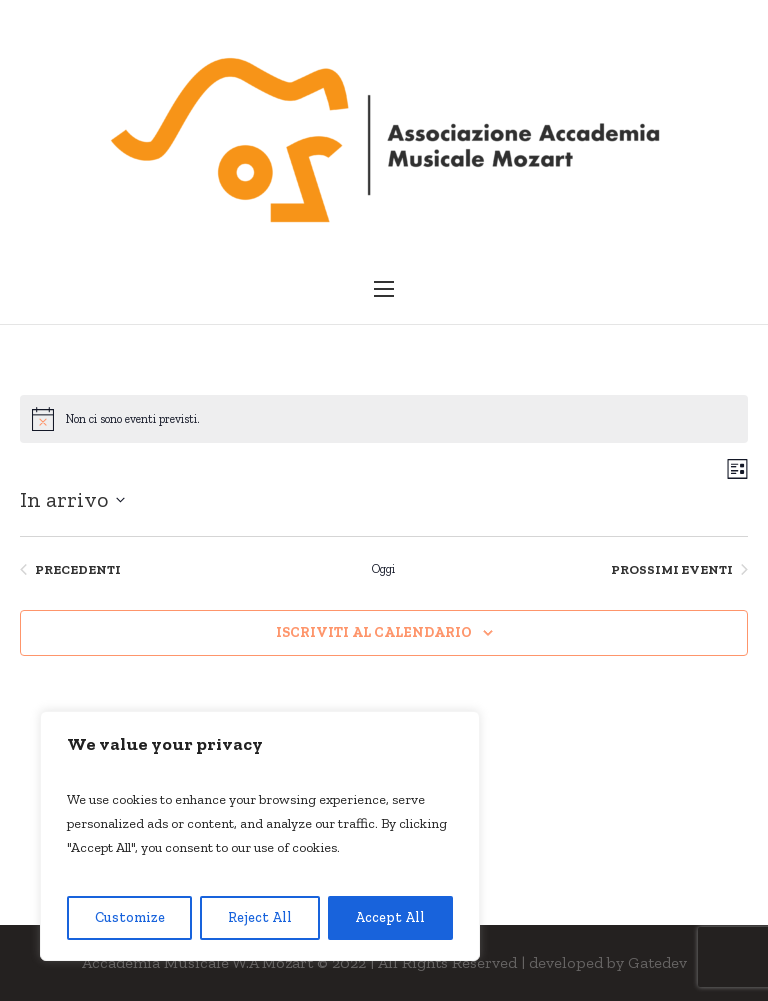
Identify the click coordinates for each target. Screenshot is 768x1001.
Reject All (260, 917)
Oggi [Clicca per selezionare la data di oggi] (383, 569)
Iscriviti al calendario (374, 632)
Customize (130, 917)
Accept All (390, 917)
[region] (260, 836)
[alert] (384, 419)
